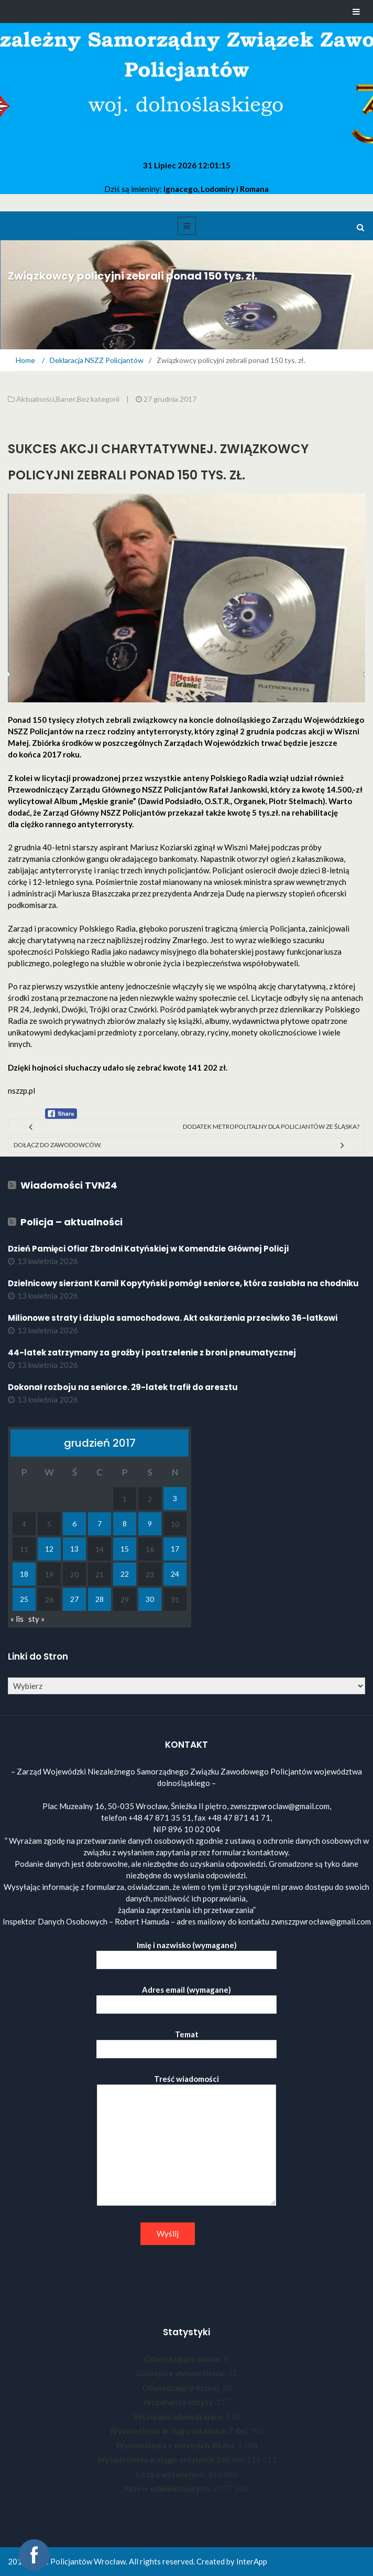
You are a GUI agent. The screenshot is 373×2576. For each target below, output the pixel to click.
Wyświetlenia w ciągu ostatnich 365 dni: (172, 2459)
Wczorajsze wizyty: (179, 2402)
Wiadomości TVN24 (68, 1185)
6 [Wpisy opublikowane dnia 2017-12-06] (74, 1523)
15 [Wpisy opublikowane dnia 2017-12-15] (124, 1548)
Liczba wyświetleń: (171, 2474)
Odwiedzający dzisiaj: (182, 2387)
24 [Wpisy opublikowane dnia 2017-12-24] (175, 1573)
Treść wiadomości (186, 2140)
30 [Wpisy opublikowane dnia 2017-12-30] (150, 1599)
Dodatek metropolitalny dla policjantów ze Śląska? (271, 1126)
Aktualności (35, 398)
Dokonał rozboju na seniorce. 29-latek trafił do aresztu (123, 1387)
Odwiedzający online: (184, 2359)
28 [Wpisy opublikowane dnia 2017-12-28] (99, 1599)
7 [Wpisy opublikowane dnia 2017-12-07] (99, 1523)
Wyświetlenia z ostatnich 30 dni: (176, 2445)
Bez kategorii (98, 398)
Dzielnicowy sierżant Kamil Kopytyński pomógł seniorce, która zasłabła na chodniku (183, 1283)
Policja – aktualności (71, 1221)
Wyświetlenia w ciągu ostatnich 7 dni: (179, 2430)
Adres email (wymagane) (186, 1997)
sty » (36, 1618)
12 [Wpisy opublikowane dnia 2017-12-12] (49, 1548)
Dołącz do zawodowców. (58, 1145)
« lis (17, 1618)
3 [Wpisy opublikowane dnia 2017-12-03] (175, 1498)
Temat (186, 2041)
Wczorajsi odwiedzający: (180, 2416)
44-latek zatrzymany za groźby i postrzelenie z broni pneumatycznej (152, 1352)
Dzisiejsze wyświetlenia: (181, 2373)
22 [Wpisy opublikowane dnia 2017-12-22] (124, 1573)
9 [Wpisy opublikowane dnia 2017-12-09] (150, 1523)
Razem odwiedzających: (168, 2488)
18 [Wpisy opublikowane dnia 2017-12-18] (24, 1573)
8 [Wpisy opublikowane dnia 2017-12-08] (125, 1523)
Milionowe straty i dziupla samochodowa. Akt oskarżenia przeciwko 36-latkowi (172, 1317)
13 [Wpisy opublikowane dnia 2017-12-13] (74, 1548)
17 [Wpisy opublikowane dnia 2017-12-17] (175, 1548)
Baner (65, 398)
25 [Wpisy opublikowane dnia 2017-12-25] (24, 1599)
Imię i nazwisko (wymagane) (186, 1952)
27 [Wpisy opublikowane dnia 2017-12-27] (74, 1599)
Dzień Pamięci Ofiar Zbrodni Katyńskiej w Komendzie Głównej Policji (148, 1248)
